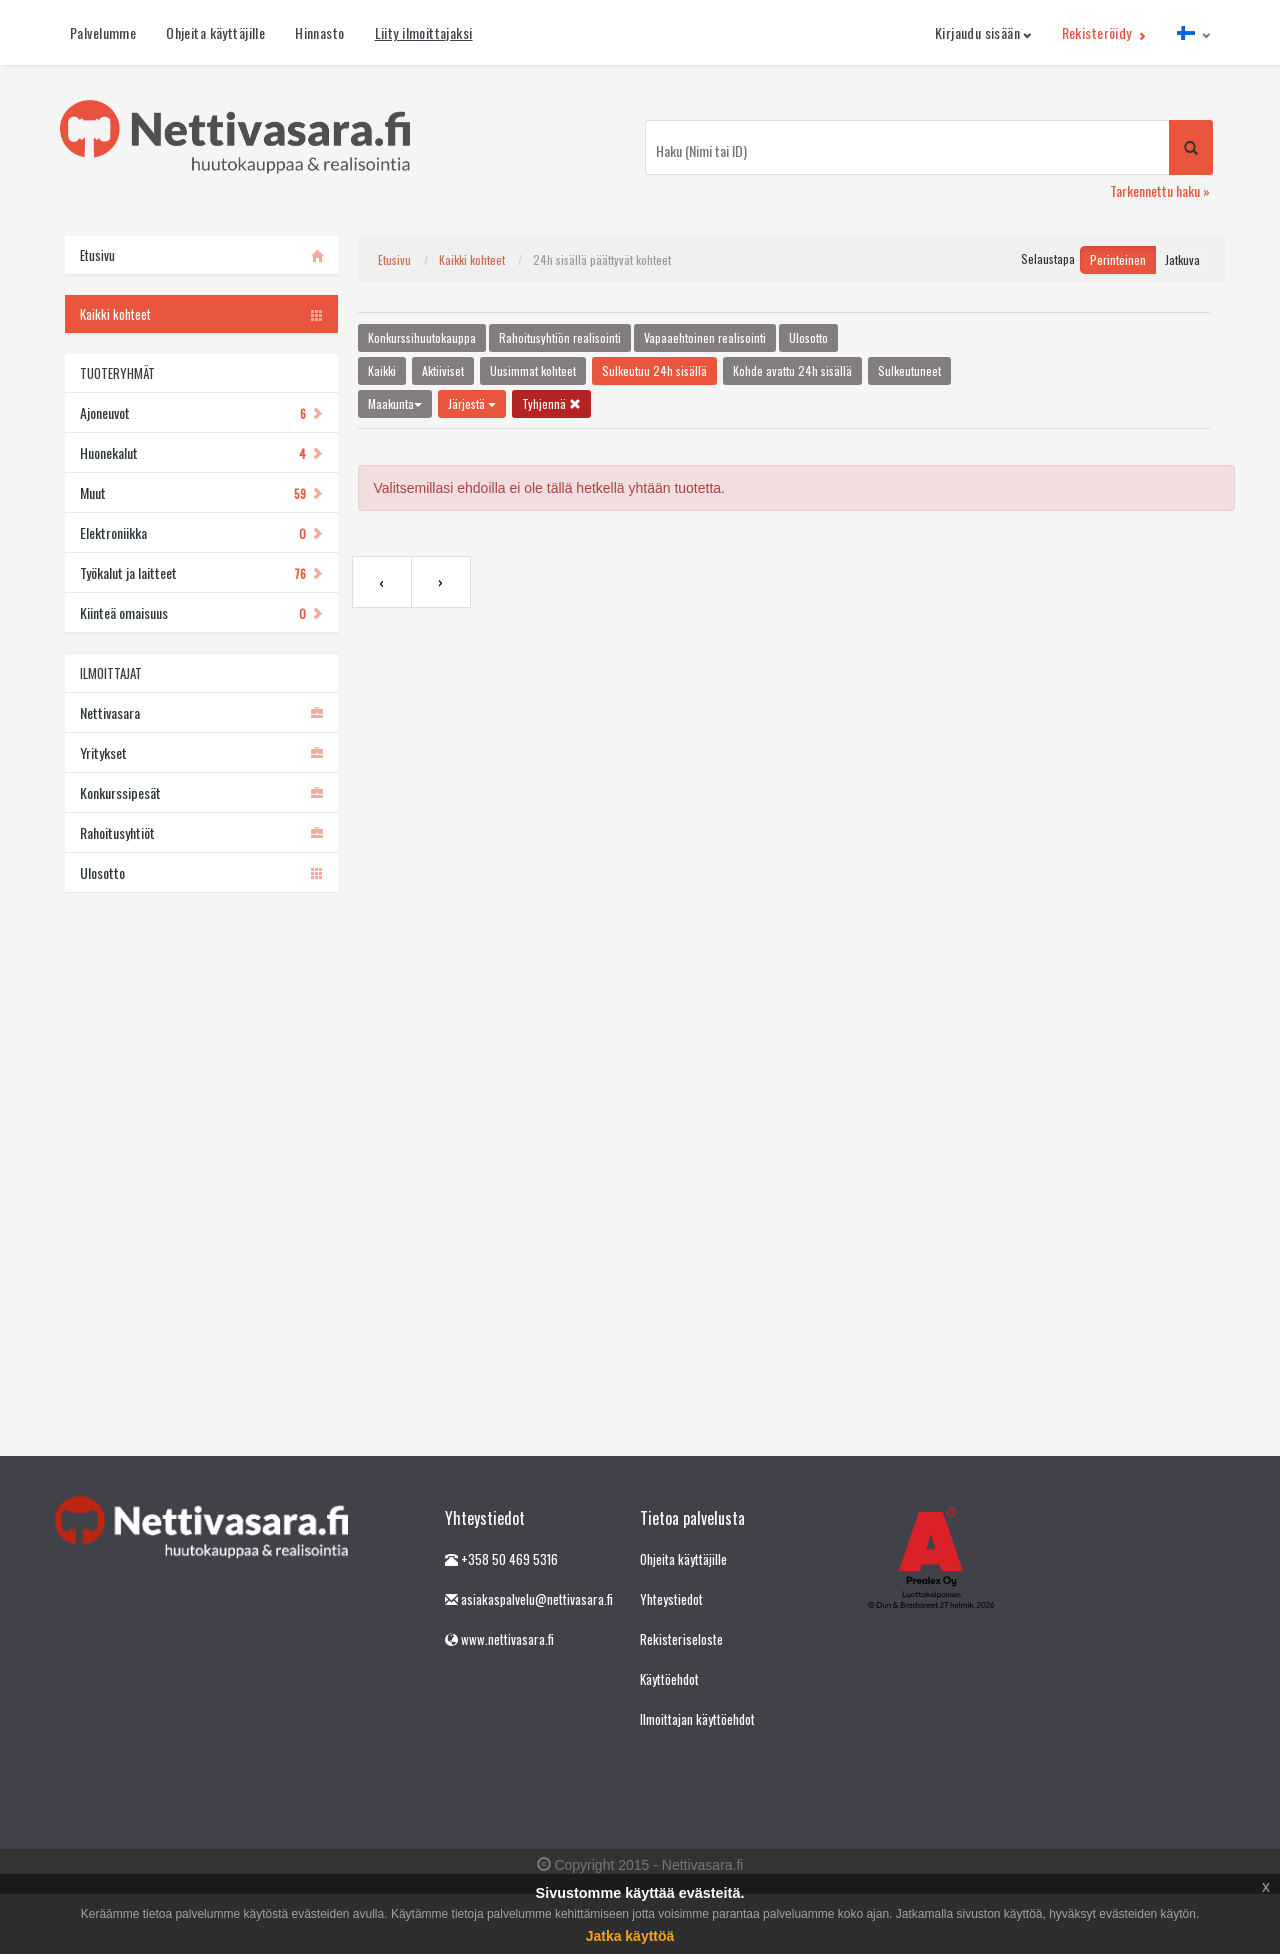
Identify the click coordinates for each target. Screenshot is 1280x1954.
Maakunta (395, 403)
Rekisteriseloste (681, 1639)
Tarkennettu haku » (1160, 190)
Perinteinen (1118, 259)
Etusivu (394, 259)
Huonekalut (201, 452)
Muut (201, 492)
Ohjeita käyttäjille (215, 32)
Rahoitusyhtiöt (201, 832)
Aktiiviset (443, 370)
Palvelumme (103, 32)
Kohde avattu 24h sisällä (792, 370)
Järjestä (472, 403)
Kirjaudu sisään (983, 32)
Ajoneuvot (201, 412)
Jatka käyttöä (630, 1936)
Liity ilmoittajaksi (424, 32)
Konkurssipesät (201, 792)
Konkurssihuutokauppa (422, 337)
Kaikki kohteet (472, 259)
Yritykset (201, 752)
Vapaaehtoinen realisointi (705, 337)
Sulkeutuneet (909, 370)
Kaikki (382, 370)
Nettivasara (201, 712)
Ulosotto (201, 872)
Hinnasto (319, 32)
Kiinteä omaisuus (201, 612)
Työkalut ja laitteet (201, 572)
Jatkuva (1182, 259)
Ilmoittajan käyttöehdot (697, 1719)
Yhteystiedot (671, 1599)
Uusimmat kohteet (533, 370)
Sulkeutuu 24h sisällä (654, 370)
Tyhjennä (551, 403)
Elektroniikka (201, 532)
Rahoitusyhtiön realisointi (560, 337)
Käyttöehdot (669, 1679)
